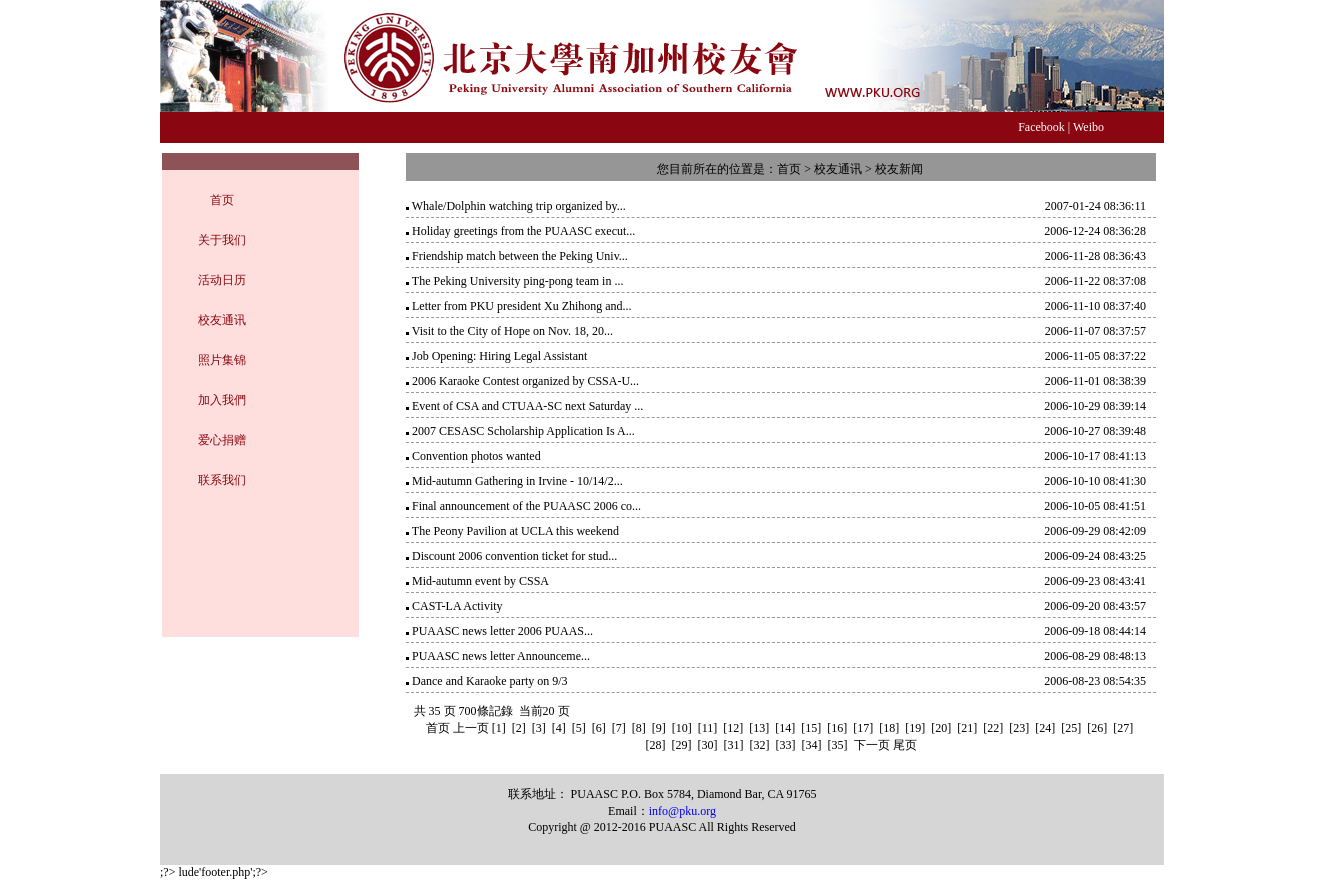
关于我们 (222, 240)
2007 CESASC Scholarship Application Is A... (523, 431)
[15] (811, 728)
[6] (599, 728)
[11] (708, 728)
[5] (579, 728)
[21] (967, 728)
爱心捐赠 (222, 440)
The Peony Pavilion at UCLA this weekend (515, 531)
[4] (559, 728)
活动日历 (222, 280)
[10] (682, 728)
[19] (915, 728)
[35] (838, 745)
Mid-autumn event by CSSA (480, 581)
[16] (837, 728)
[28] (656, 745)
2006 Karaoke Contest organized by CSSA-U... (525, 381)
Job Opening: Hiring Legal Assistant (499, 356)
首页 (222, 200)
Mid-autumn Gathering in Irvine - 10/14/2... (517, 481)
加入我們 (222, 400)
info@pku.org (682, 811)
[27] (1123, 728)
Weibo (1088, 127)
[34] (812, 745)
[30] (708, 745)
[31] (734, 745)
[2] (519, 728)
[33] (786, 745)
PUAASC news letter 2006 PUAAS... (502, 631)
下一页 (872, 745)
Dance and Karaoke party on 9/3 (490, 681)
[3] (539, 728)
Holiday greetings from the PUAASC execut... (523, 231)
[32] (760, 745)
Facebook (1041, 127)
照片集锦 (222, 360)
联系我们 (222, 480)
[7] (619, 728)
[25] (1071, 728)
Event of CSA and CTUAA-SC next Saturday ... (527, 406)
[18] (889, 728)
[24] (1045, 728)
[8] (639, 728)
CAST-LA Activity (457, 606)
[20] (941, 728)
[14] (785, 728)
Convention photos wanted (476, 456)
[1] (499, 728)
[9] (659, 728)
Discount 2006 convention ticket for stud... (514, 556)
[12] (733, 728)
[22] (993, 728)
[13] (759, 728)
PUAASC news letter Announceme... (501, 656)
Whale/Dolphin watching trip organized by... (519, 206)
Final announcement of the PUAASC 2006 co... (526, 506)
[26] (1097, 728)
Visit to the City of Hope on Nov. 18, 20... (512, 331)
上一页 (471, 728)
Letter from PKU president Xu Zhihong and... (522, 306)
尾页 (905, 745)
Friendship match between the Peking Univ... (520, 256)
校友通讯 (222, 320)
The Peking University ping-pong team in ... (518, 281)
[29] (682, 745)
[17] (863, 728)
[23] (1019, 728)
